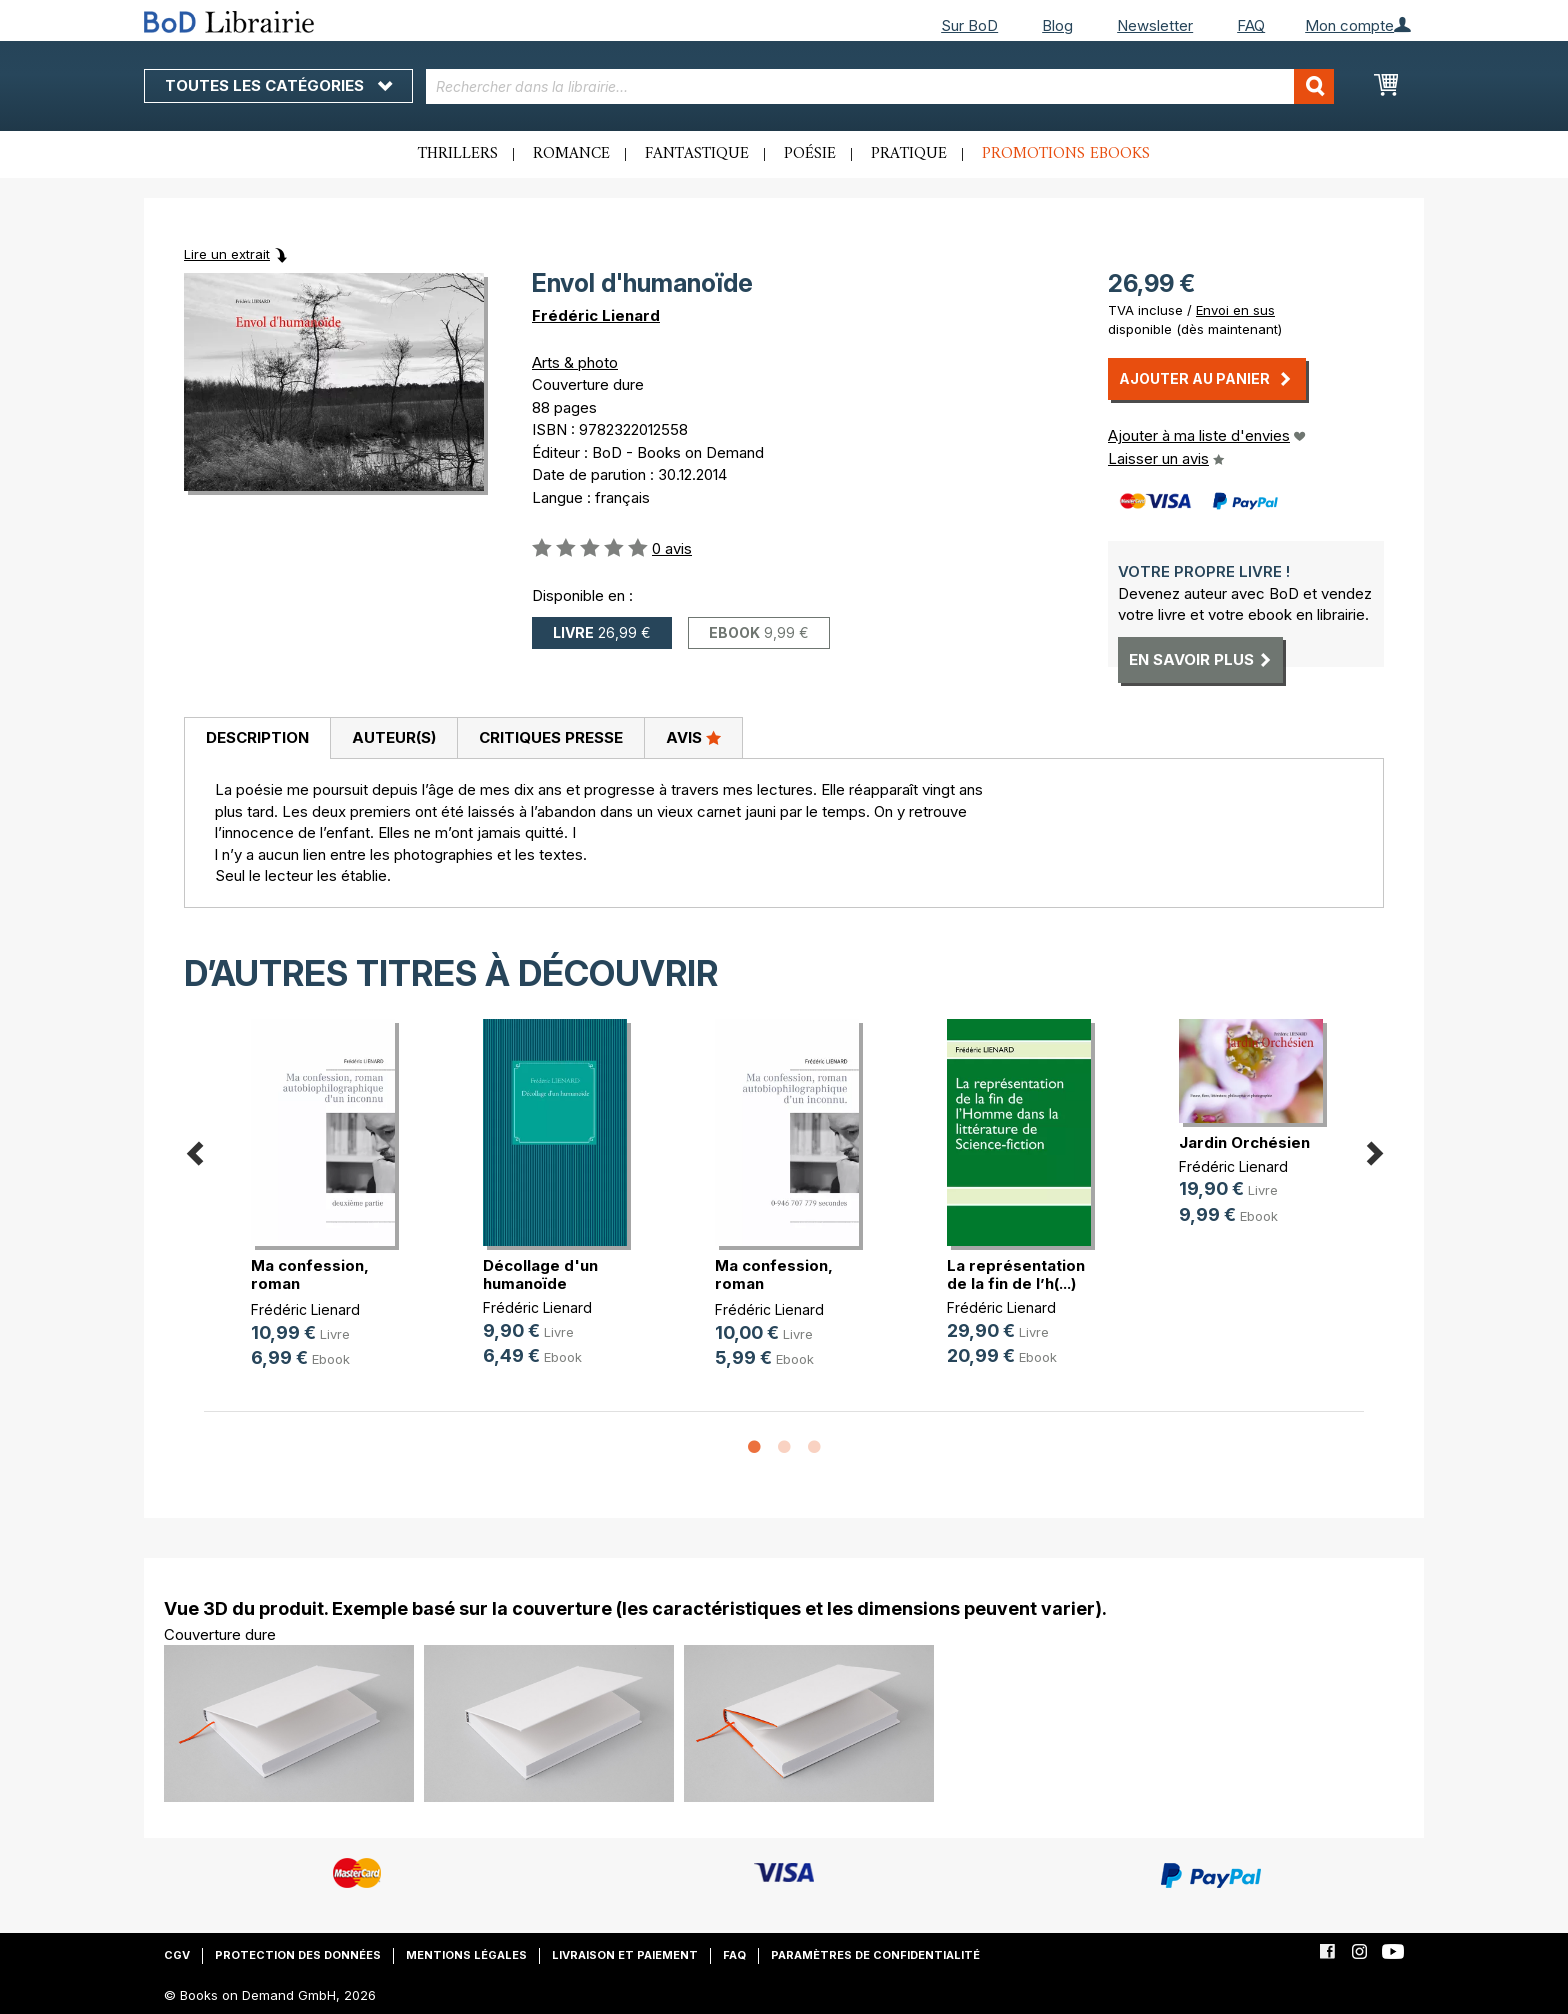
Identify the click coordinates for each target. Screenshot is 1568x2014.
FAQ (1251, 25)
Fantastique (697, 154)
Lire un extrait (227, 254)
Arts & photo (575, 362)
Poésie (810, 154)
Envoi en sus (1235, 310)
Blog (1057, 25)
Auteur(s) (394, 737)
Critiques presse (551, 737)
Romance (571, 154)
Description (257, 737)
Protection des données (298, 1955)
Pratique (909, 154)
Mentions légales (466, 1955)
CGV (177, 1955)
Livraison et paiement (625, 1955)
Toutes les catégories (278, 85)
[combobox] (880, 86)
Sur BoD (969, 25)
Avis (693, 737)
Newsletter (1155, 25)
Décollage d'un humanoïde (540, 1274)
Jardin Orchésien (1244, 1142)
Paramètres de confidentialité (875, 1955)
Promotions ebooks (1066, 154)
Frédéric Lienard (596, 315)
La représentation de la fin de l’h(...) (1016, 1274)
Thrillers (458, 154)
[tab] (257, 739)
